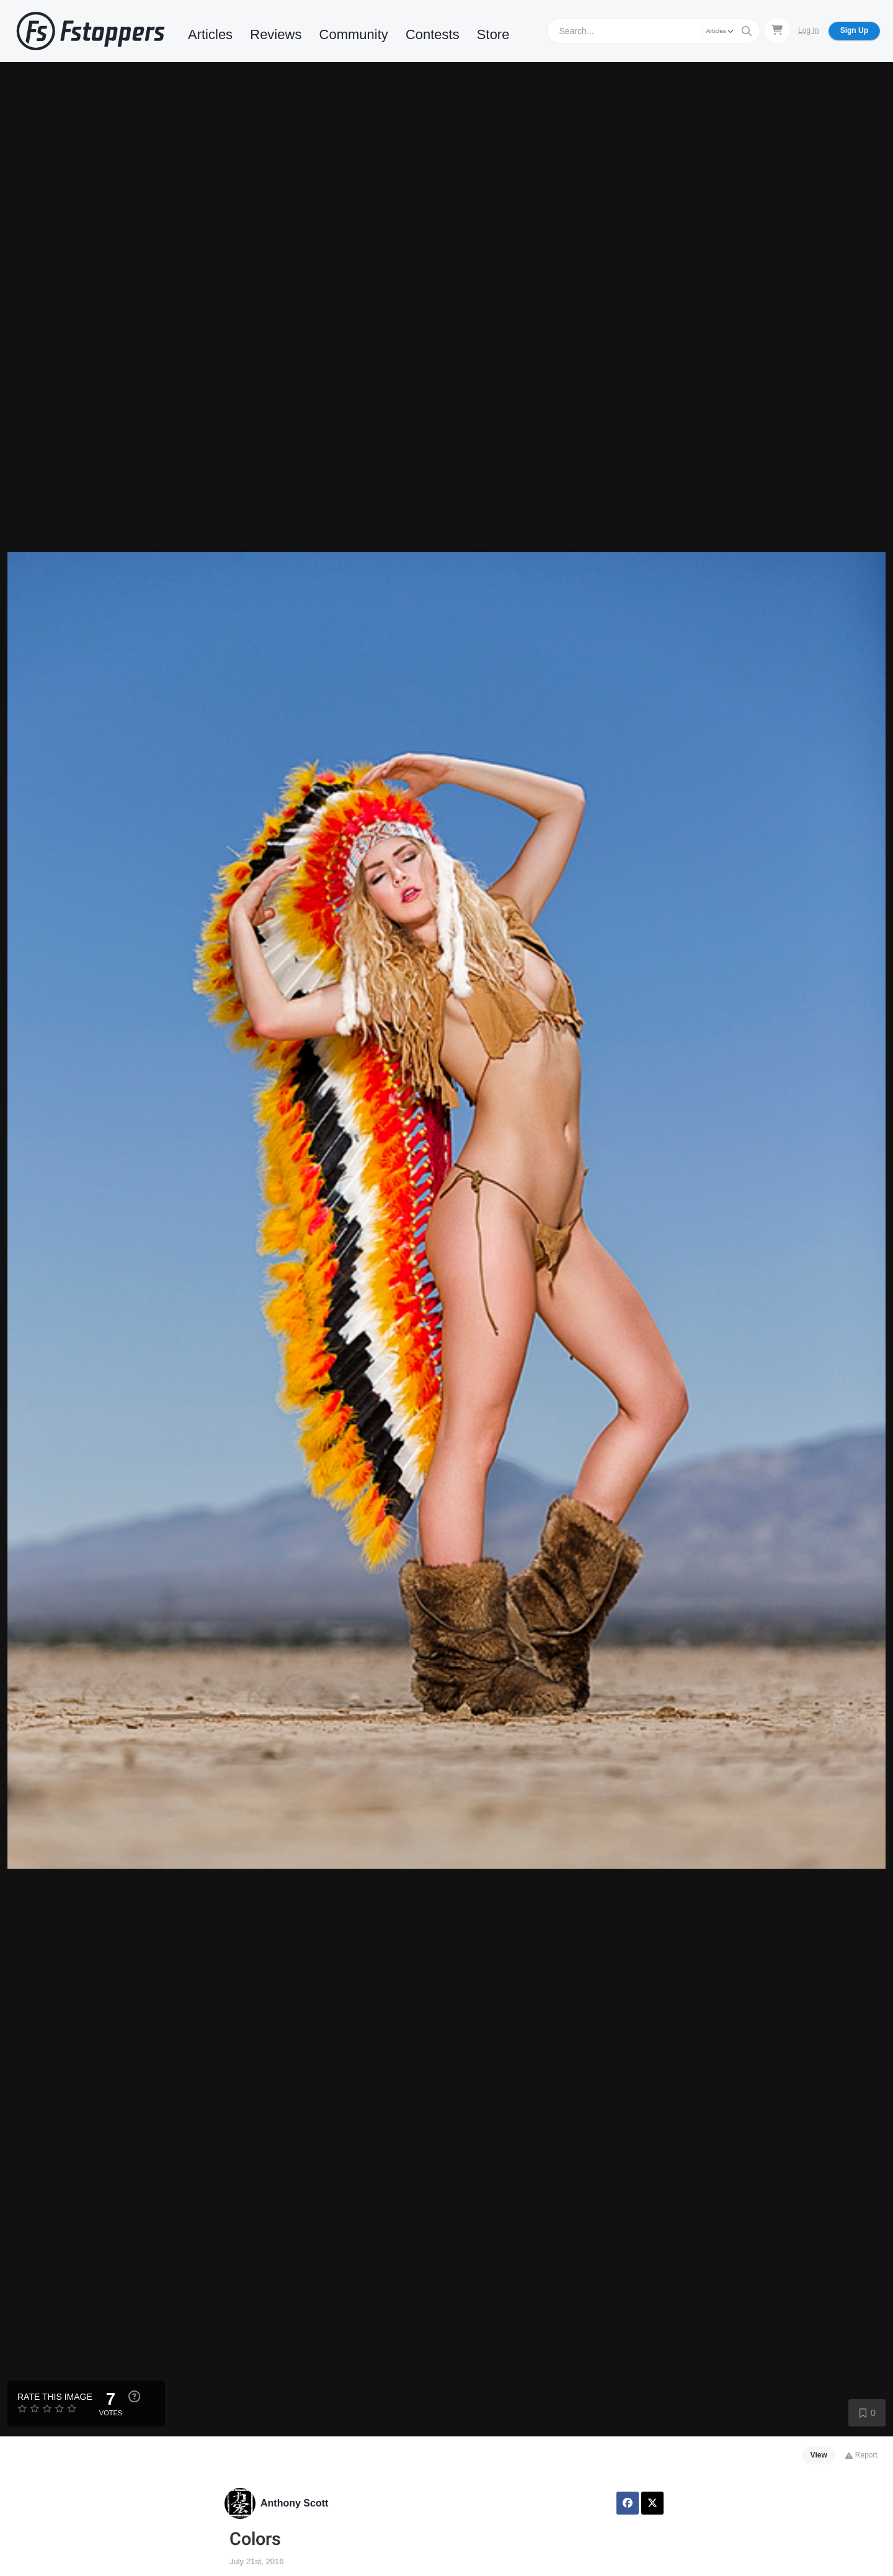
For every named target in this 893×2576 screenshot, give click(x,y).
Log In (808, 30)
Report (861, 2455)
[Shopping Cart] (777, 30)
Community (353, 34)
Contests (433, 34)
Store (493, 34)
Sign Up (854, 30)
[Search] (627, 30)
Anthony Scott (294, 2503)
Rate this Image (54, 2397)
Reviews (275, 34)
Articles (210, 34)
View (819, 2455)
